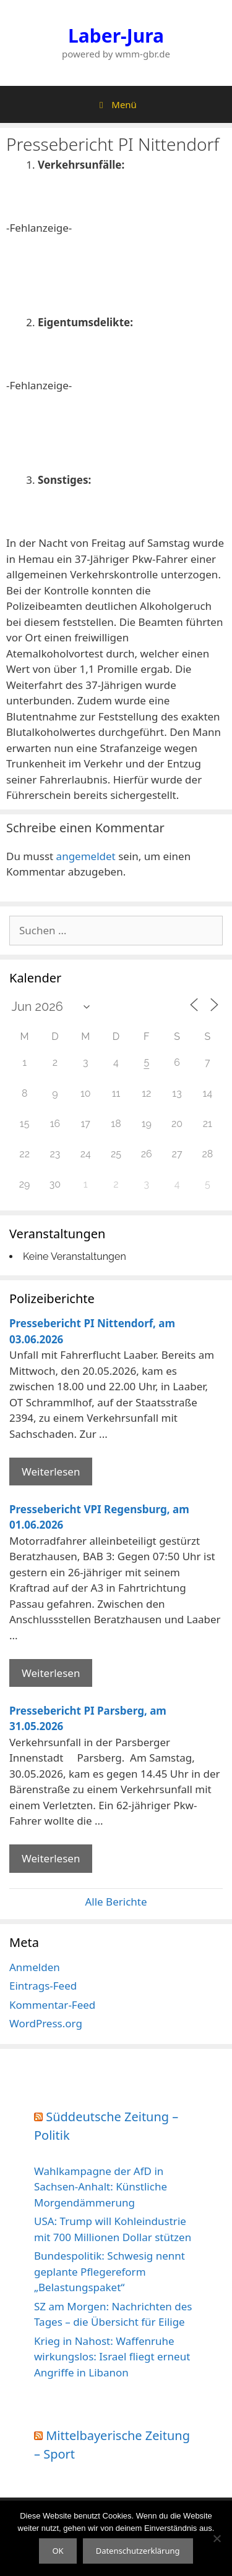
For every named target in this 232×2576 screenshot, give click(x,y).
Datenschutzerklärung (138, 2550)
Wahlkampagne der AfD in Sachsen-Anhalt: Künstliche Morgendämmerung (100, 2187)
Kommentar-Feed (52, 2005)
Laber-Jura (116, 35)
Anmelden (34, 1967)
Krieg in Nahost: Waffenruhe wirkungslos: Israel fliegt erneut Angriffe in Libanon (112, 2357)
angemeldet (86, 856)
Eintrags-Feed (43, 1985)
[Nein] (216, 2538)
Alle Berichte (116, 1901)
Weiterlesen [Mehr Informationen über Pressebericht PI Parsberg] (51, 1858)
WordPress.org (45, 2023)
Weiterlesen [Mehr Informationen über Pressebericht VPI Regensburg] (51, 1673)
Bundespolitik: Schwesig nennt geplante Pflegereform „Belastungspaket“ (109, 2271)
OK (57, 2550)
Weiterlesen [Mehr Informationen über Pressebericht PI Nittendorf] (51, 1471)
